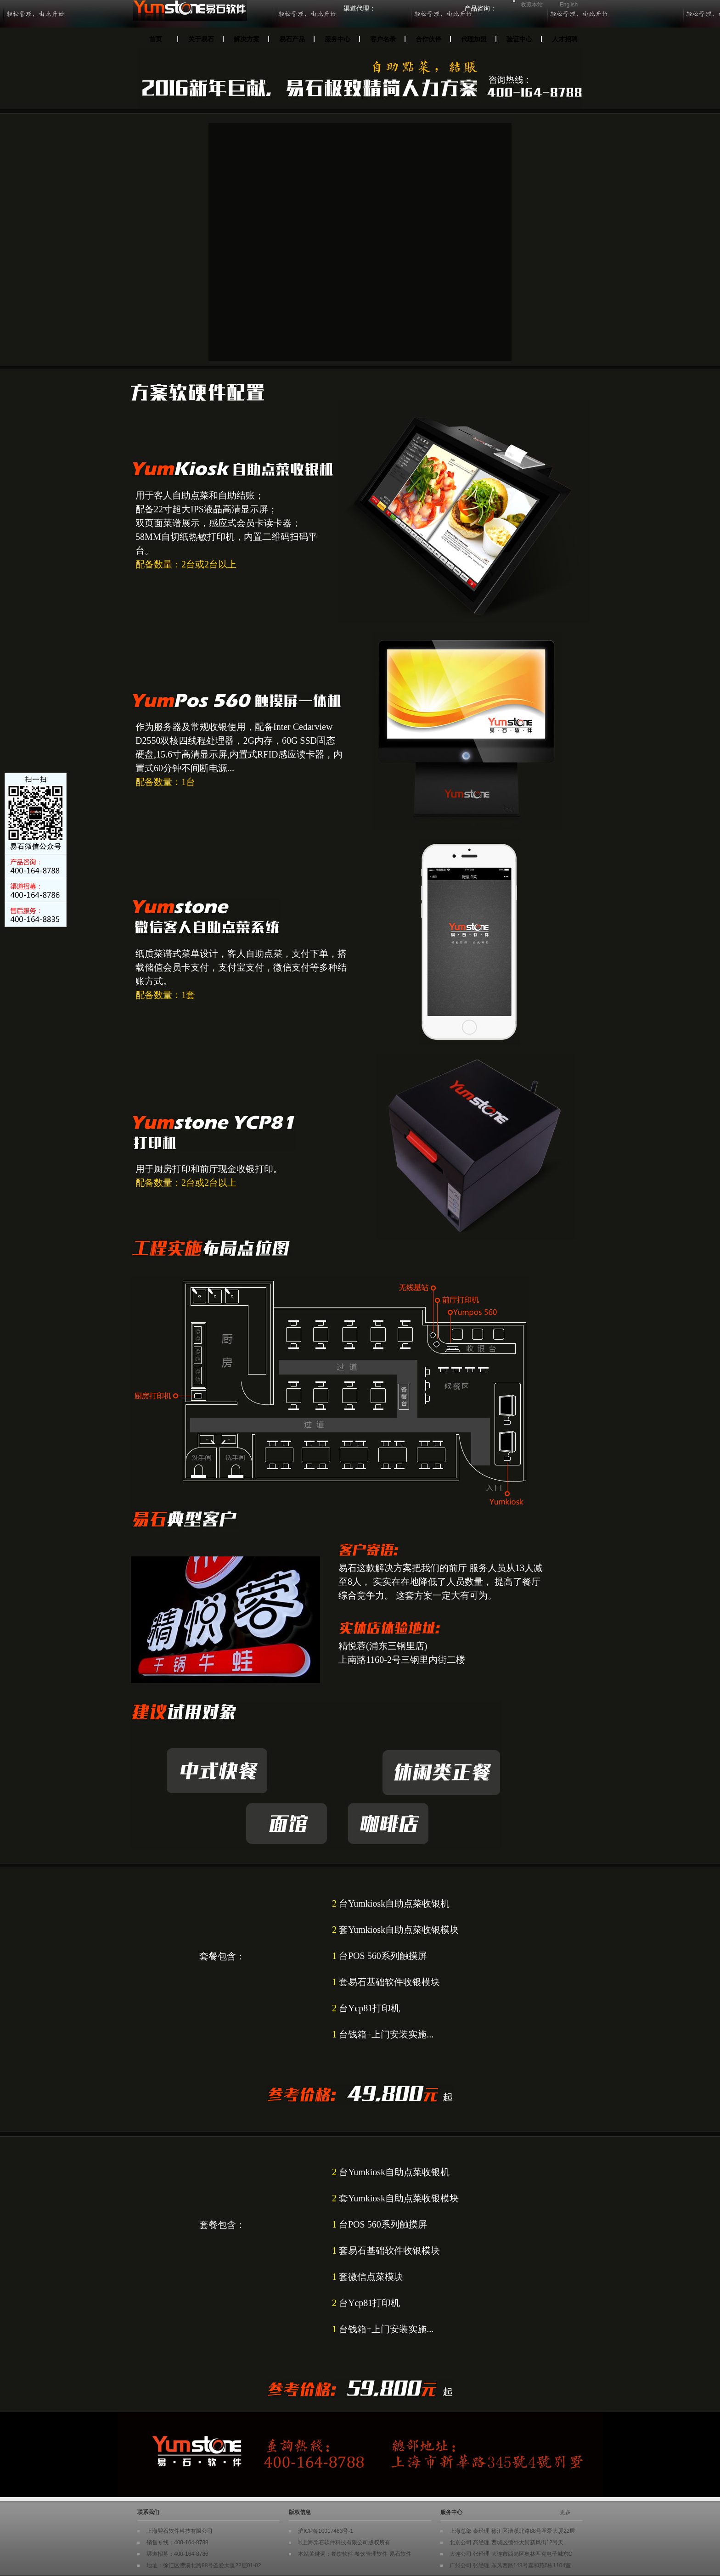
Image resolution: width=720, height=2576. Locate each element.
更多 (565, 2512)
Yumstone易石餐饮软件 (230, 15)
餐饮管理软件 (371, 2554)
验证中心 (519, 39)
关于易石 (201, 39)
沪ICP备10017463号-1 (325, 2531)
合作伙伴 (428, 39)
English (569, 4)
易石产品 (292, 39)
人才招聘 (565, 39)
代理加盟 (474, 39)
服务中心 (337, 39)
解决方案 (246, 39)
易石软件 (400, 2554)
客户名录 (383, 39)
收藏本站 (532, 4)
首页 (155, 39)
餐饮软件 (342, 2554)
